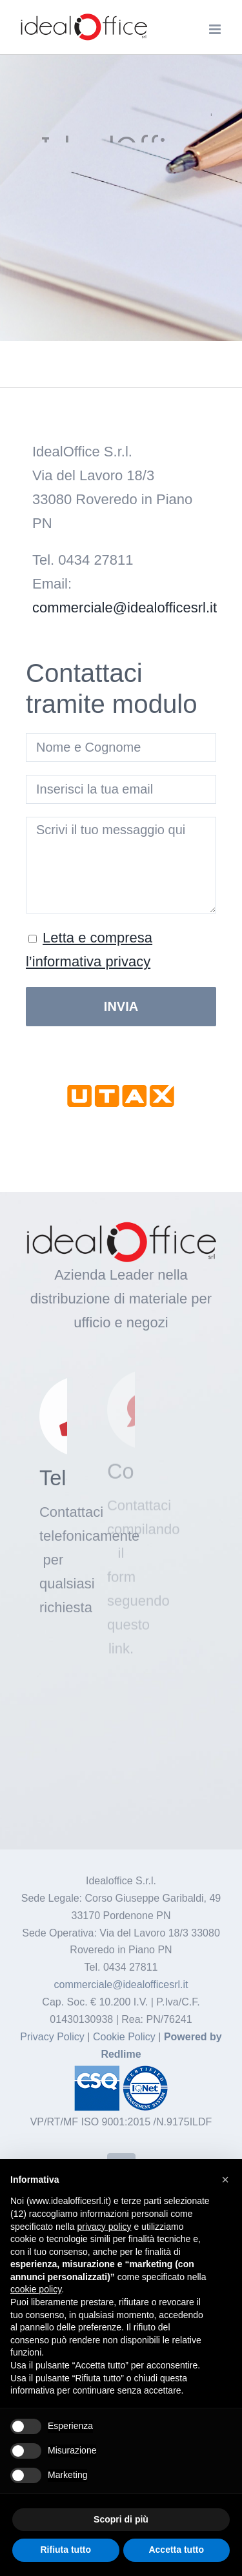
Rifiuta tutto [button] (65, 2549)
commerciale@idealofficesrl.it (124, 608)
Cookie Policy (124, 2036)
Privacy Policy (53, 2036)
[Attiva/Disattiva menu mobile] (216, 29)
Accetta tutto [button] (176, 2549)
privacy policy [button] (104, 2226)
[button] (225, 2179)
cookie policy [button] (35, 2289)
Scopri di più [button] (121, 2519)
